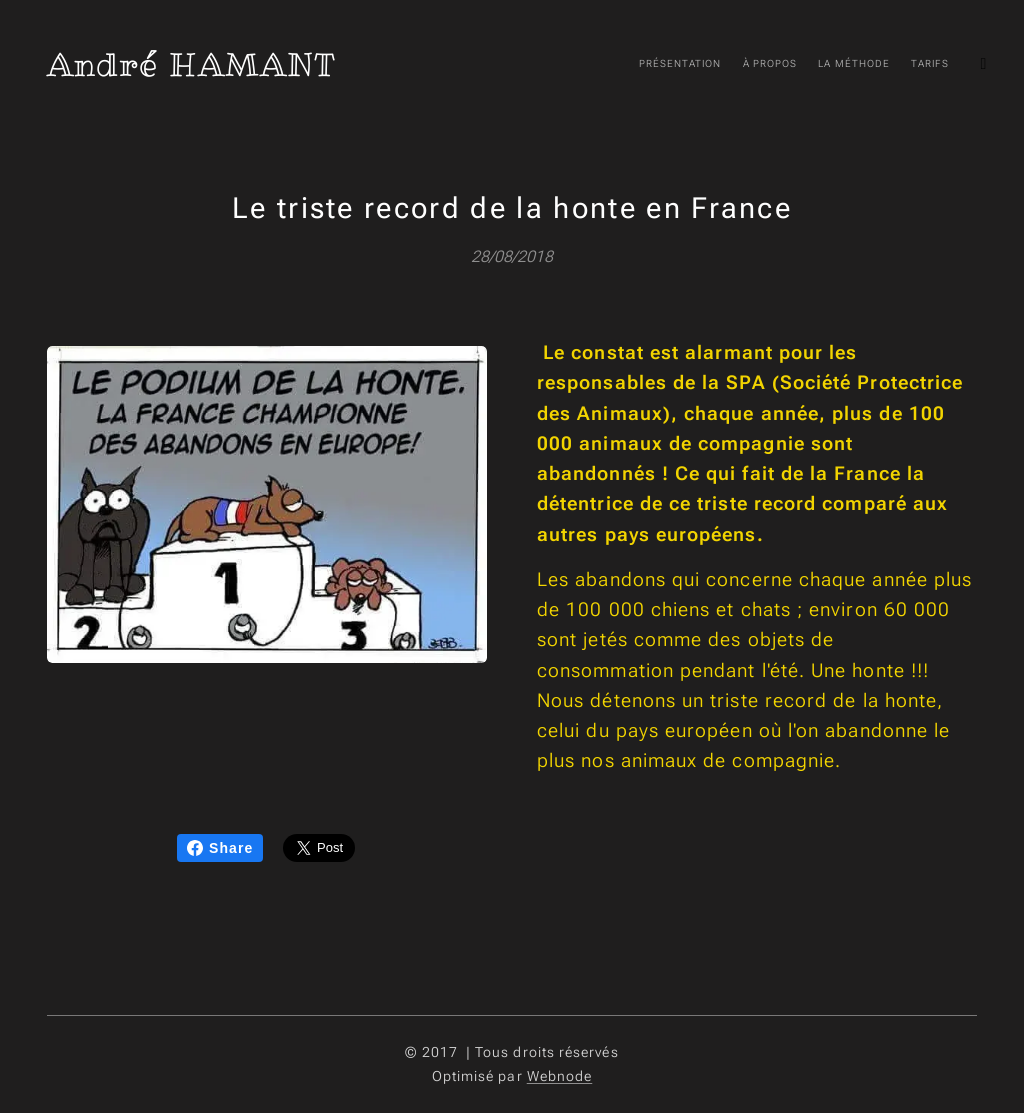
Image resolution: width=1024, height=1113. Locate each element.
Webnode (560, 1076)
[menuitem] (704, 65)
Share (220, 848)
